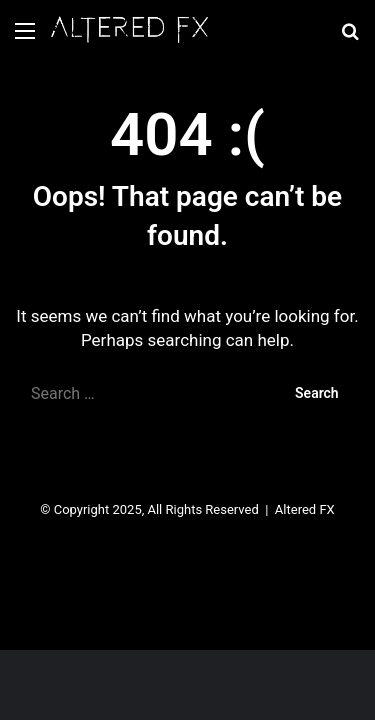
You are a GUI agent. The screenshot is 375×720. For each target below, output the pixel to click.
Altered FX (305, 509)
